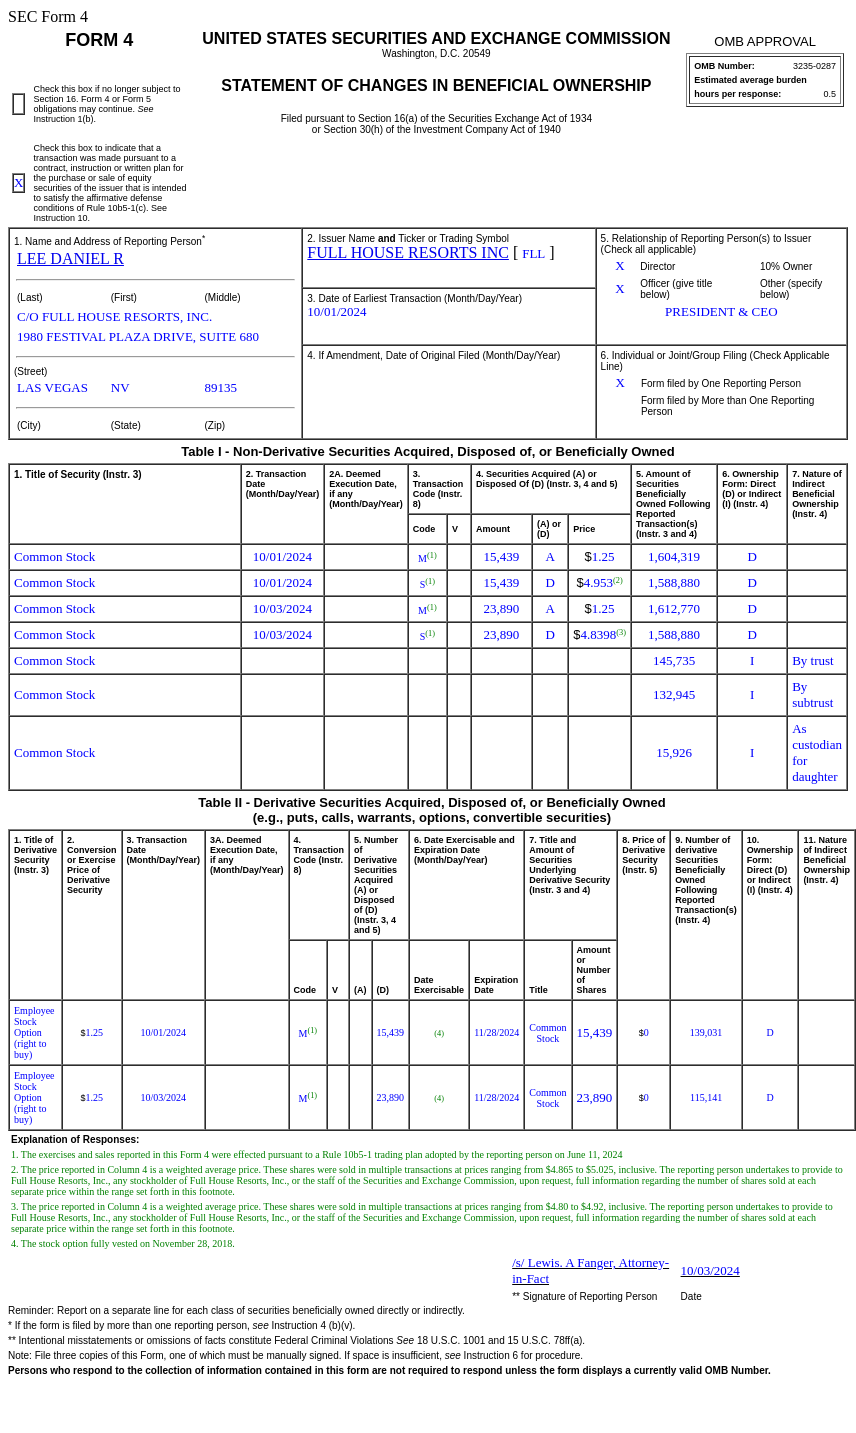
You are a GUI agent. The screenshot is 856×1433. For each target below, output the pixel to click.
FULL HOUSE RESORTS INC (408, 252)
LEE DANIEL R (70, 258)
